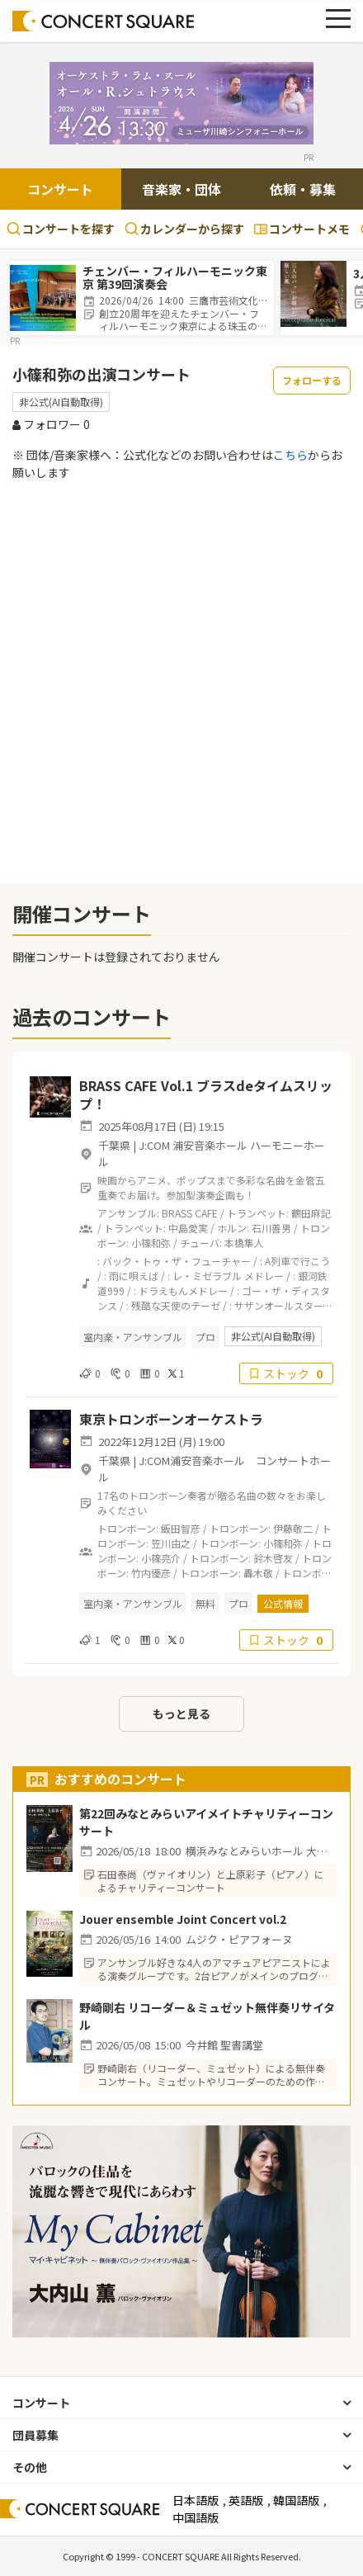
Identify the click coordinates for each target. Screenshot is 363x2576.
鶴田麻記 (311, 1213)
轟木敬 (258, 1573)
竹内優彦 (151, 1573)
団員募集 (35, 2435)
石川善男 (271, 1228)
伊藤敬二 (293, 1528)
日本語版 (195, 2500)
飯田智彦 (180, 1528)
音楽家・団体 (181, 189)
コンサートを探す (61, 228)
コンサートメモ (302, 228)
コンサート (60, 189)
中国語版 (195, 2517)
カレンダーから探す (184, 228)
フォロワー (51, 424)
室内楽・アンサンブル (132, 1337)
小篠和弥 (151, 1243)
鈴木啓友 (273, 1558)
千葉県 (114, 1145)
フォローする (312, 380)
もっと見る (181, 1713)
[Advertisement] (181, 681)
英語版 (246, 2500)
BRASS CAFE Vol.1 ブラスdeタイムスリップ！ (205, 1094)
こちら (290, 455)
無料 (205, 1603)
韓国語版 (296, 2500)
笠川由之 (171, 1543)
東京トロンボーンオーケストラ (171, 1419)
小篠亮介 (161, 1558)
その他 (29, 2467)
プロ (205, 1337)
